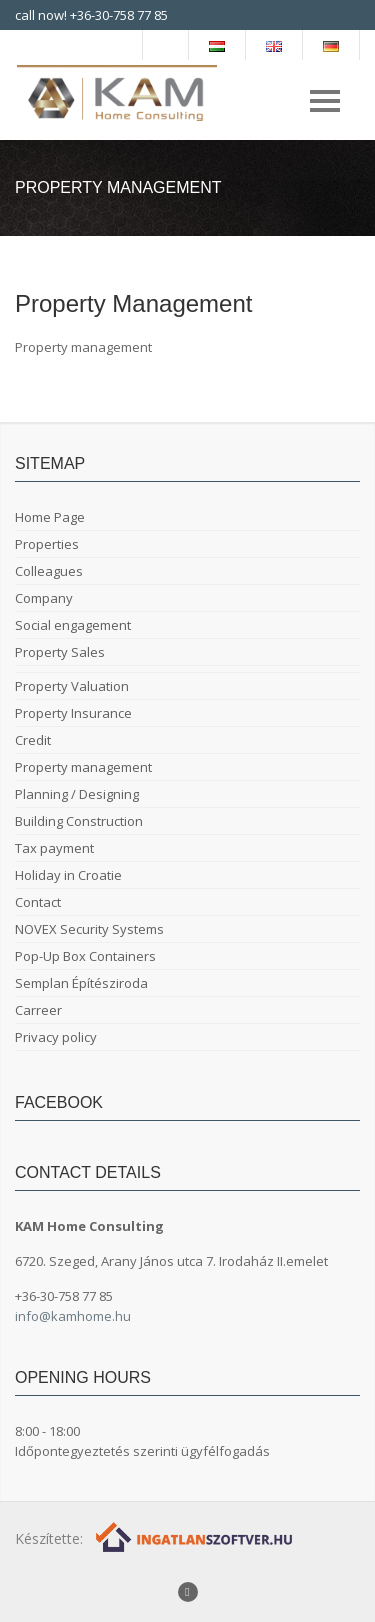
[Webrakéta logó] (195, 1535)
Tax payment (54, 848)
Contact (38, 902)
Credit (33, 740)
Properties (47, 544)
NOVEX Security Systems (89, 929)
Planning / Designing (77, 794)
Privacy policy (56, 1037)
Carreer (38, 1010)
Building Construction (79, 821)
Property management (83, 767)
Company (44, 598)
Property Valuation (72, 686)
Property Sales (60, 652)
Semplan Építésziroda (81, 983)
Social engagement (73, 625)
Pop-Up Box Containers (85, 956)
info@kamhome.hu (73, 1316)
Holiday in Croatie (68, 875)
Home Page (50, 517)
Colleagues (49, 571)
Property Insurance (73, 713)
